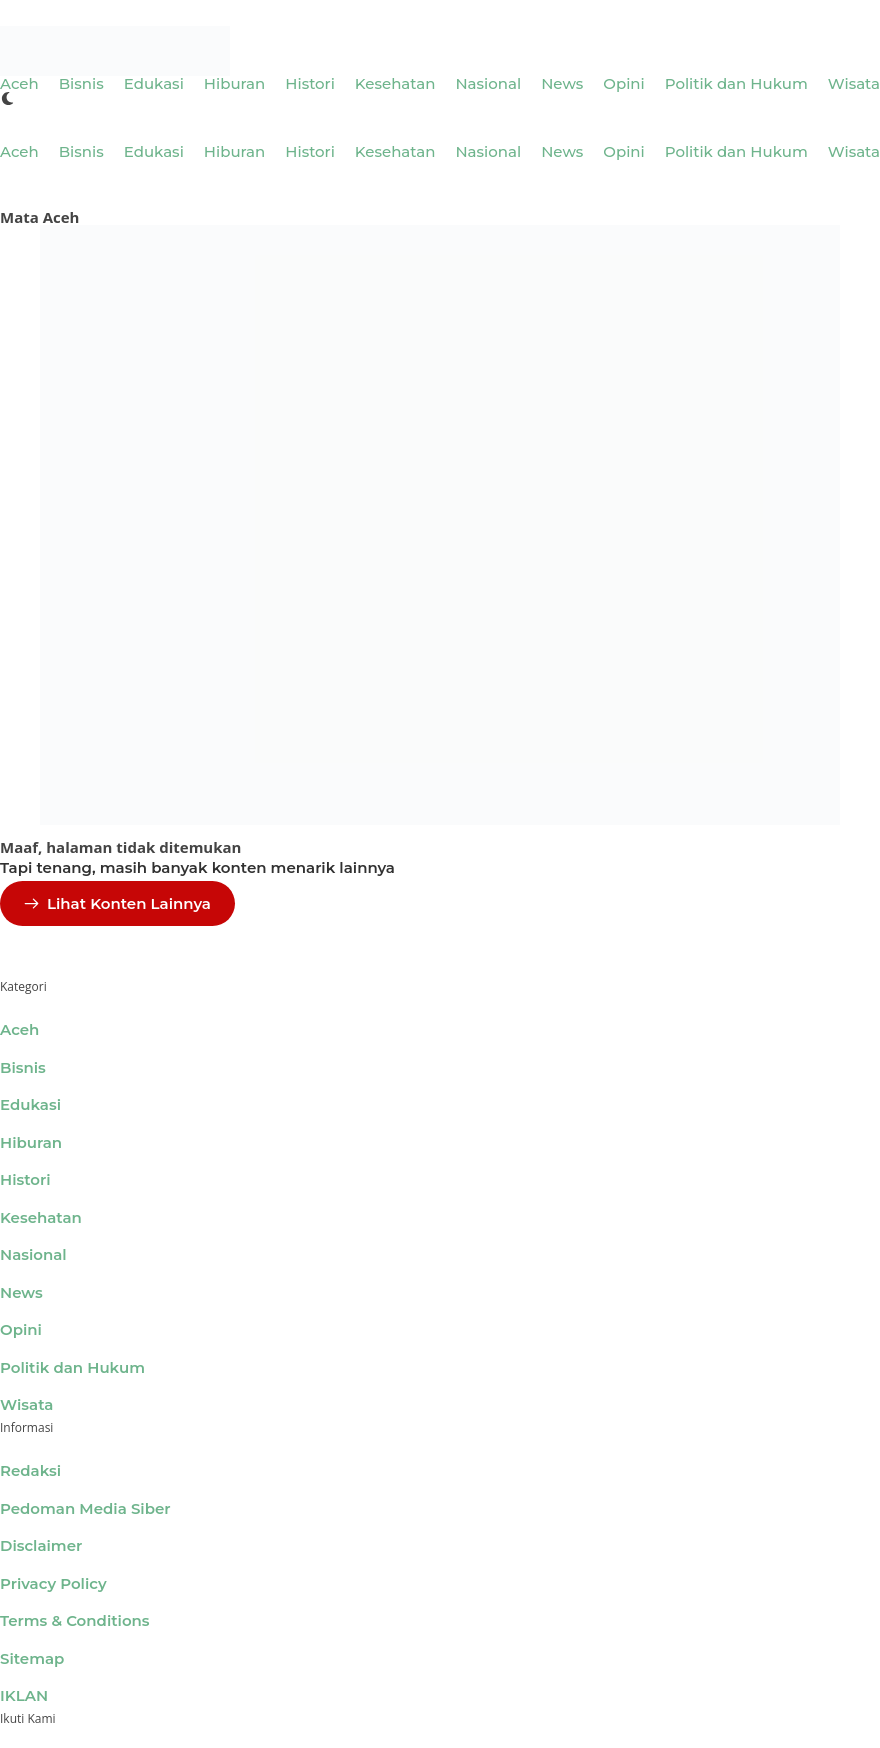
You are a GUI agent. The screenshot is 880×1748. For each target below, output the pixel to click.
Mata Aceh (39, 217)
